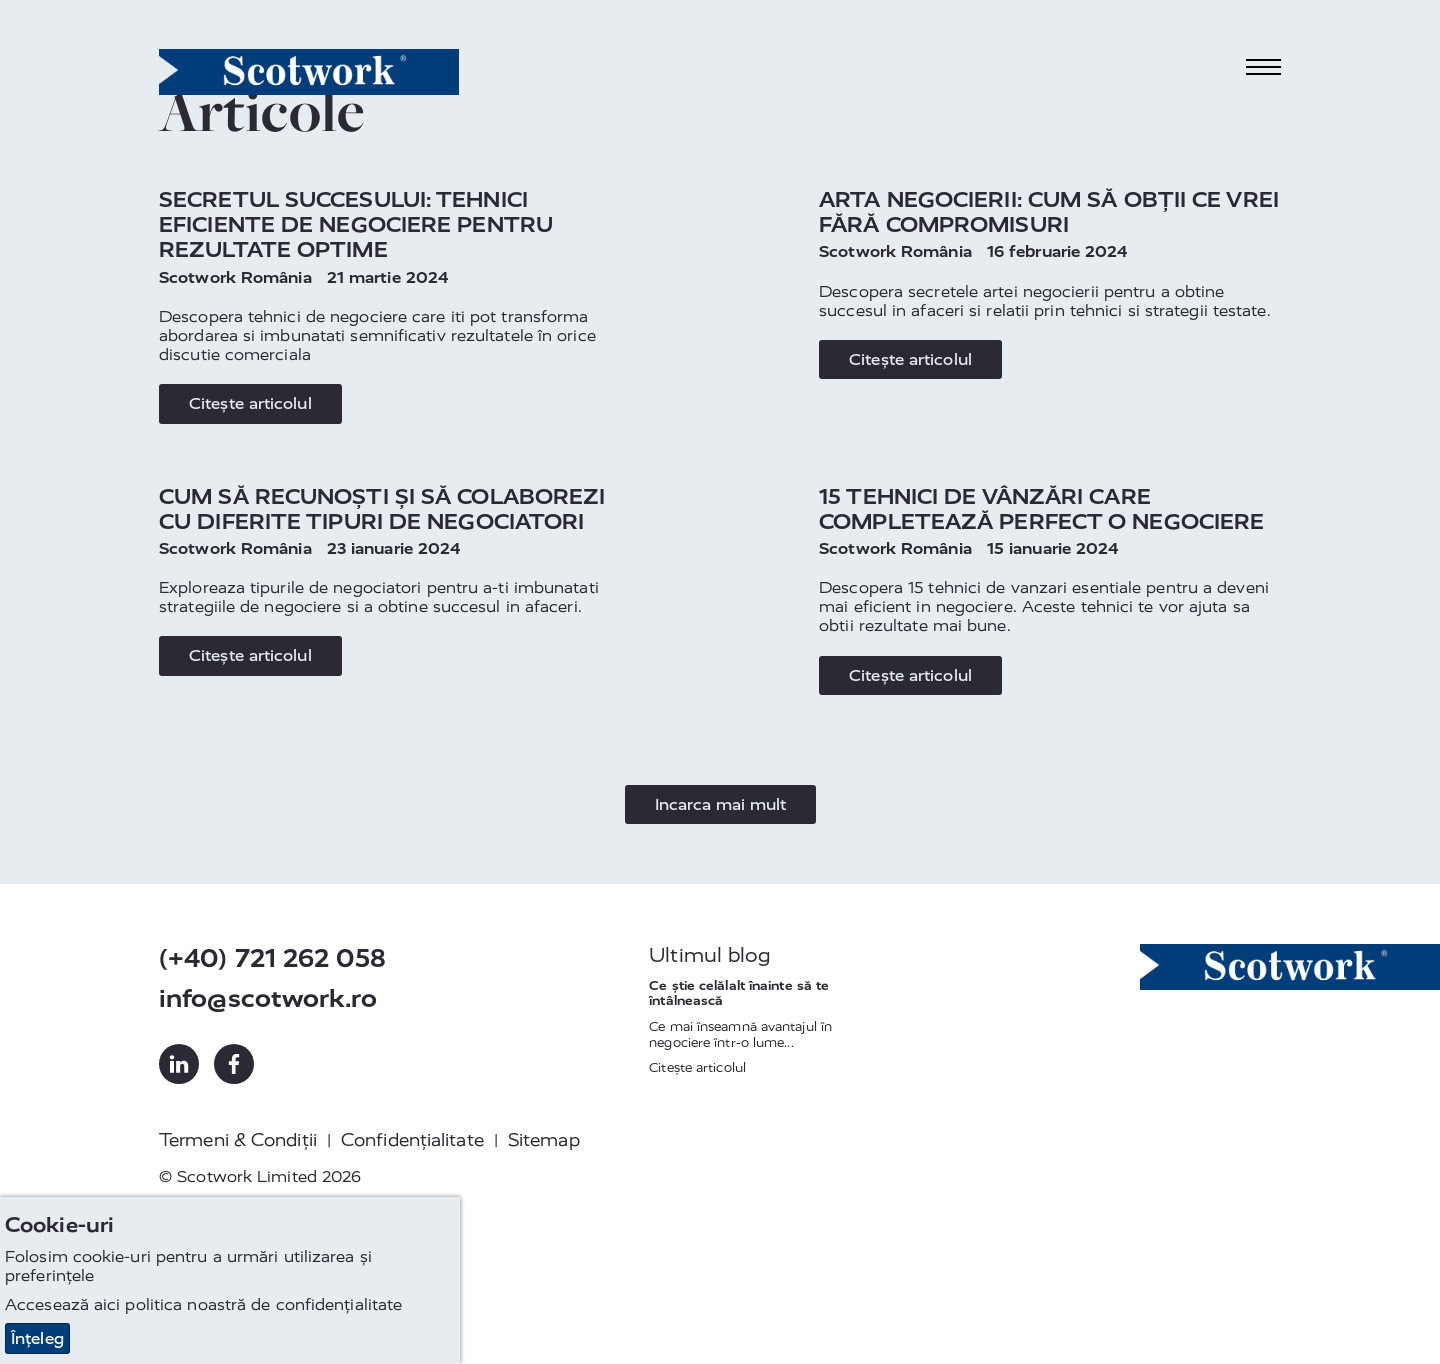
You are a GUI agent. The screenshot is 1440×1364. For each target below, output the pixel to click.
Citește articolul (250, 403)
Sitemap (544, 1140)
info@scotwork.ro (268, 998)
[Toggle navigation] (1264, 67)
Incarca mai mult (720, 804)
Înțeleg (37, 1338)
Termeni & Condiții (238, 1140)
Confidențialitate (412, 1140)
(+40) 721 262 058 (272, 958)
